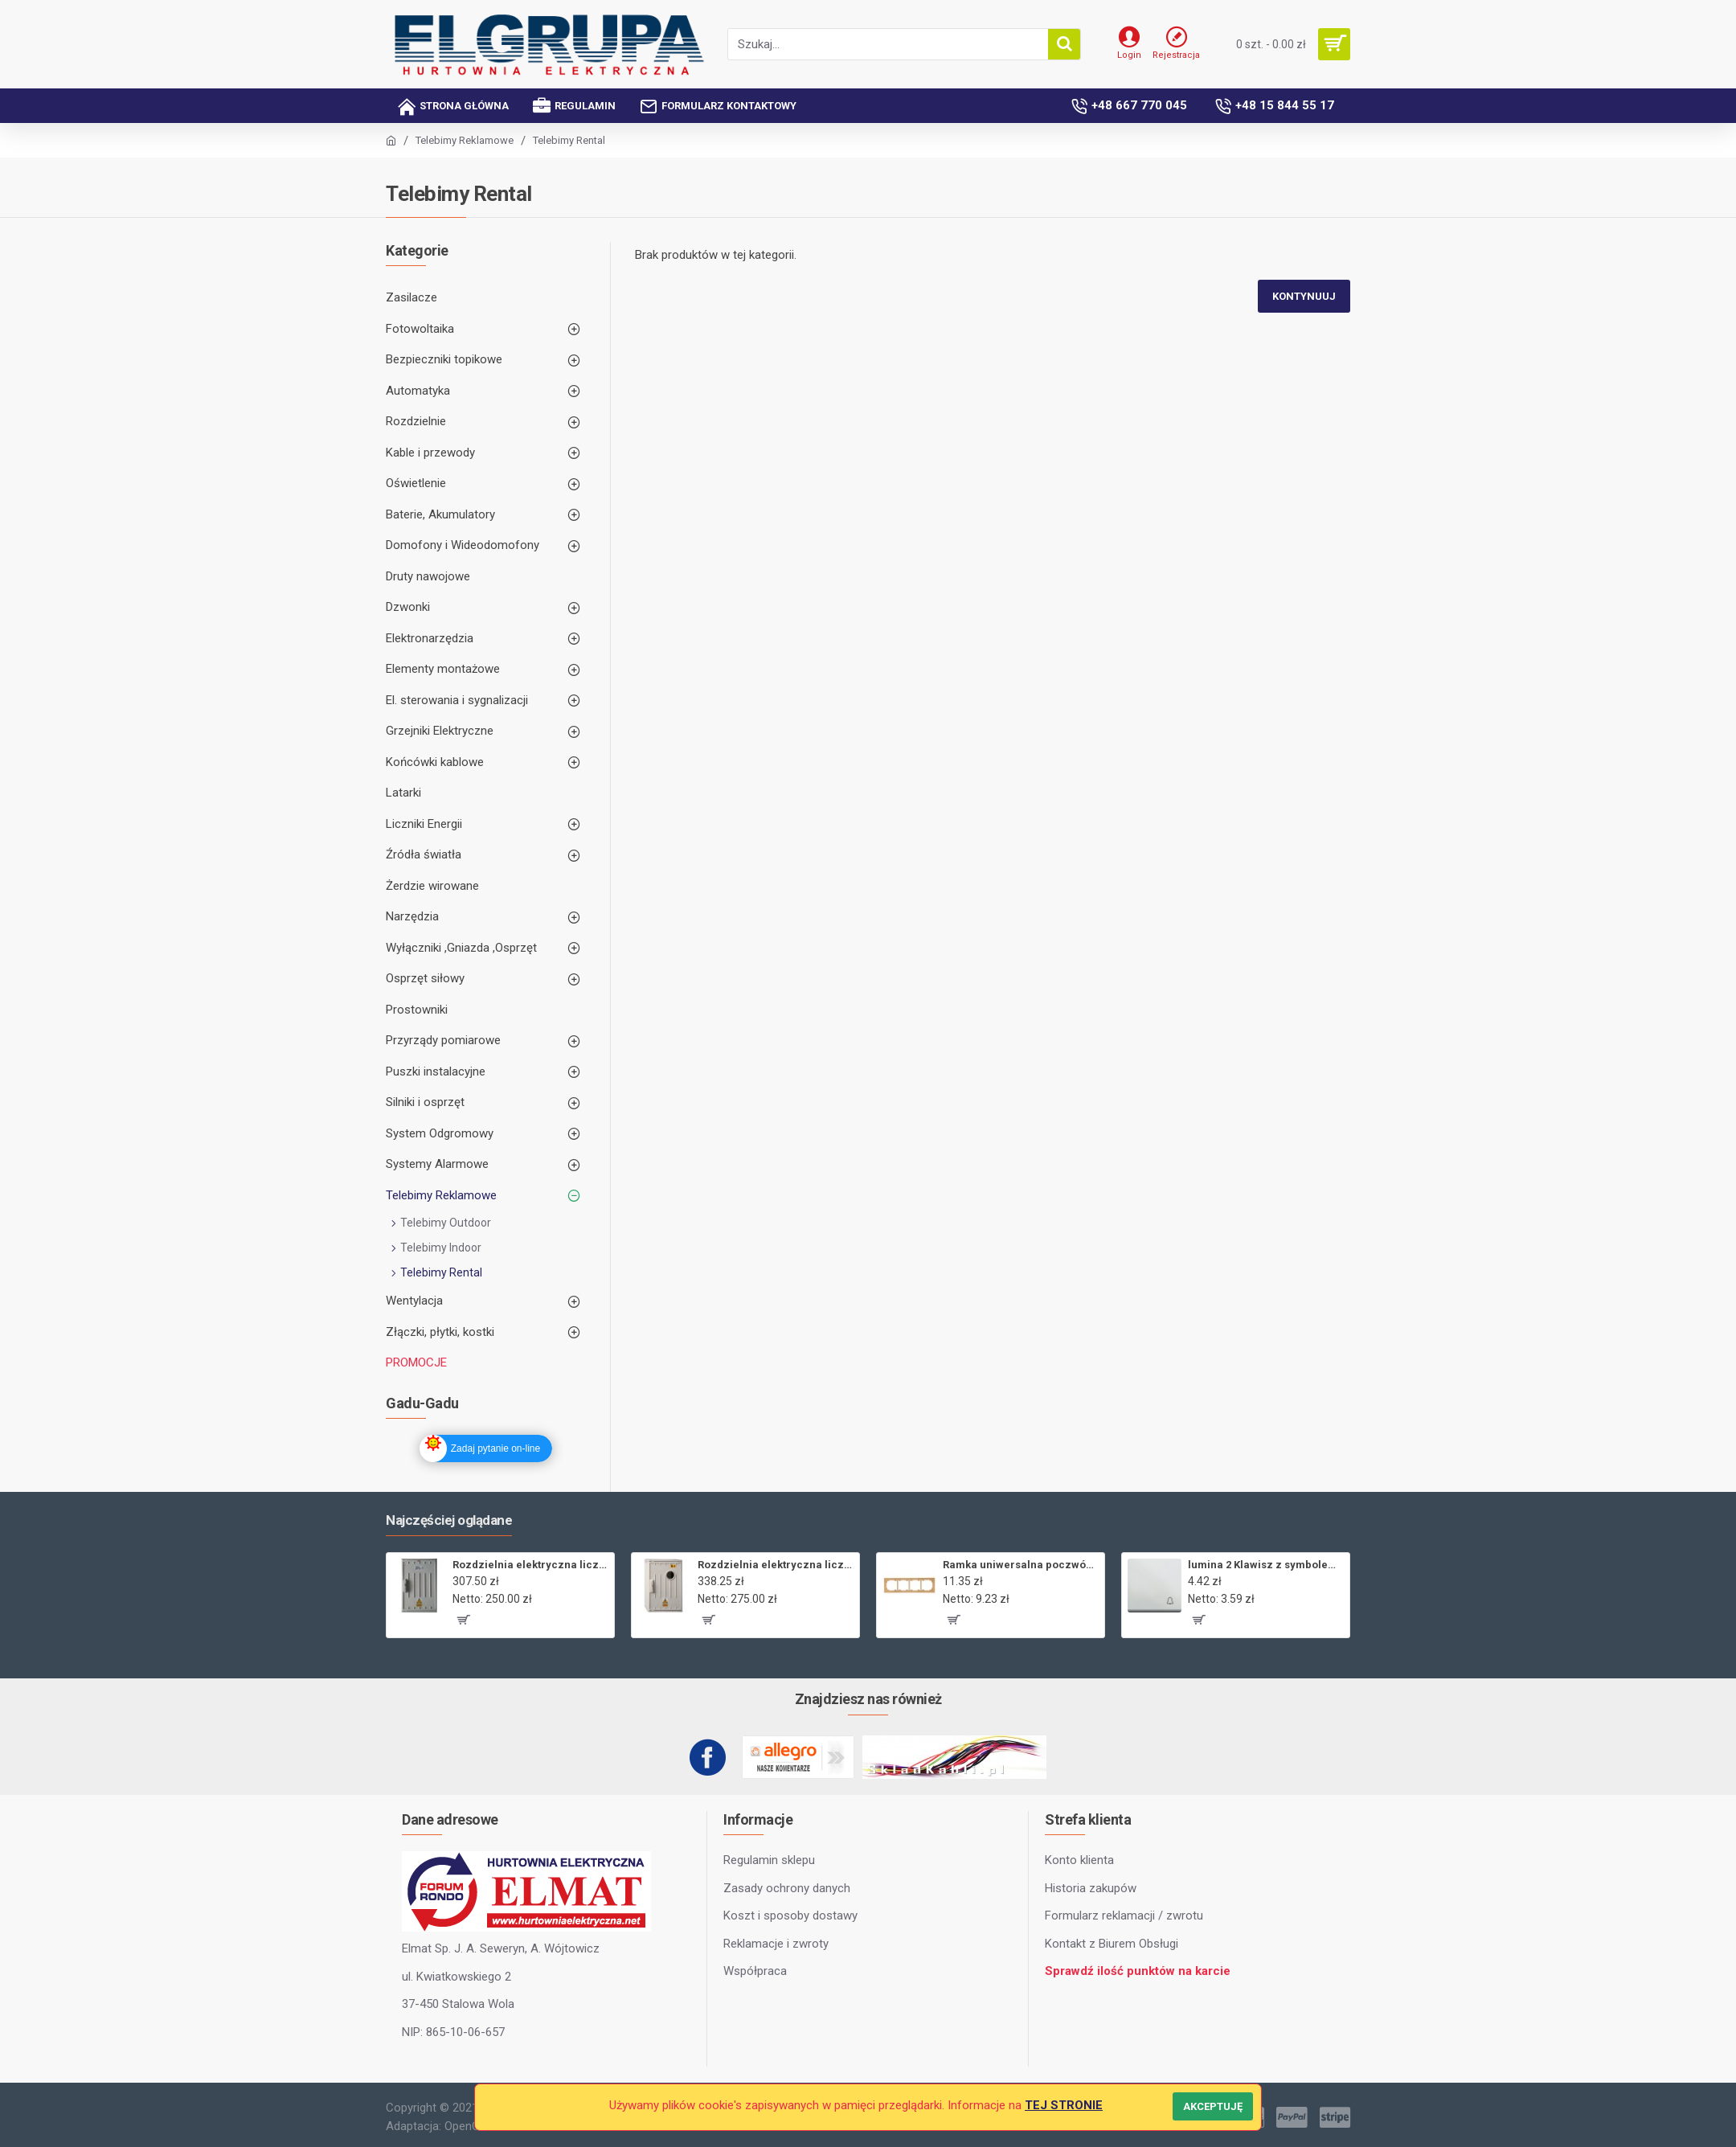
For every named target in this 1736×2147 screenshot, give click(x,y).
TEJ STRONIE (1064, 2105)
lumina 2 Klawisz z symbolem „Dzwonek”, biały (1266, 1565)
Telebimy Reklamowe (465, 140)
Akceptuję (1213, 2106)
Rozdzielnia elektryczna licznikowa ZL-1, (776, 1565)
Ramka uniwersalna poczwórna (1021, 1565)
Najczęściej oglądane (449, 1520)
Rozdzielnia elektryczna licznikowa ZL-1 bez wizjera (530, 1565)
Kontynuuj (1304, 296)
